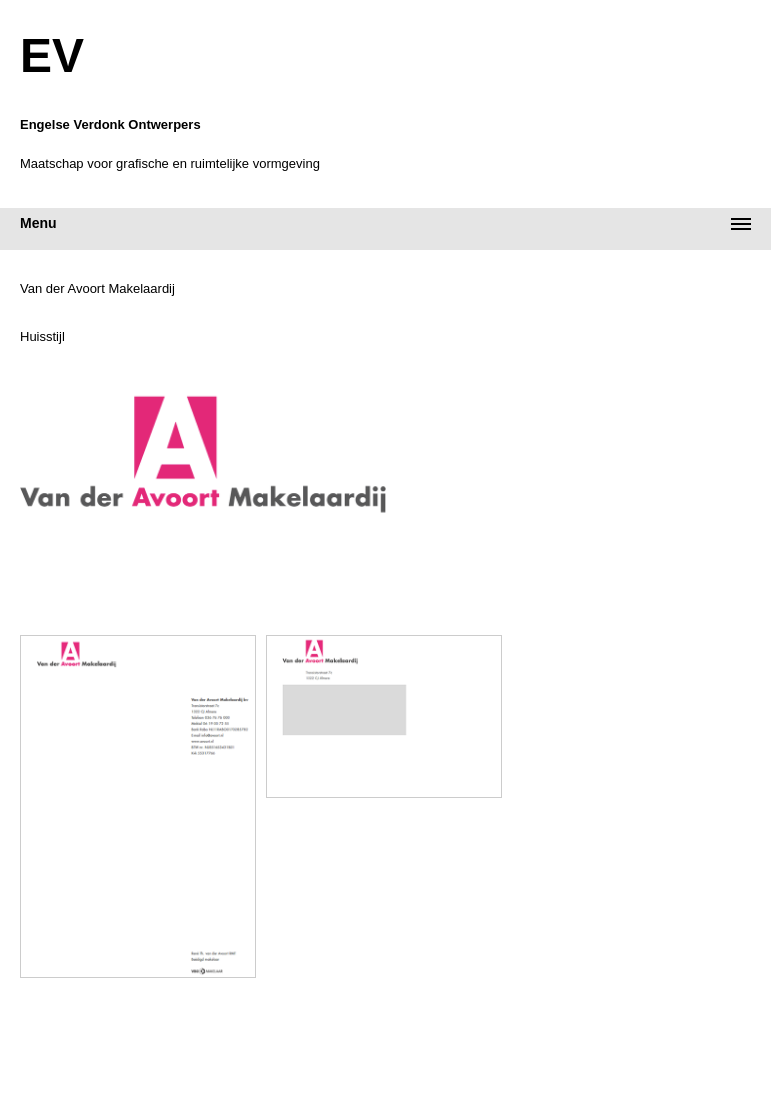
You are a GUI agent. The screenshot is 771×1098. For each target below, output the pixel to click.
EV (52, 56)
